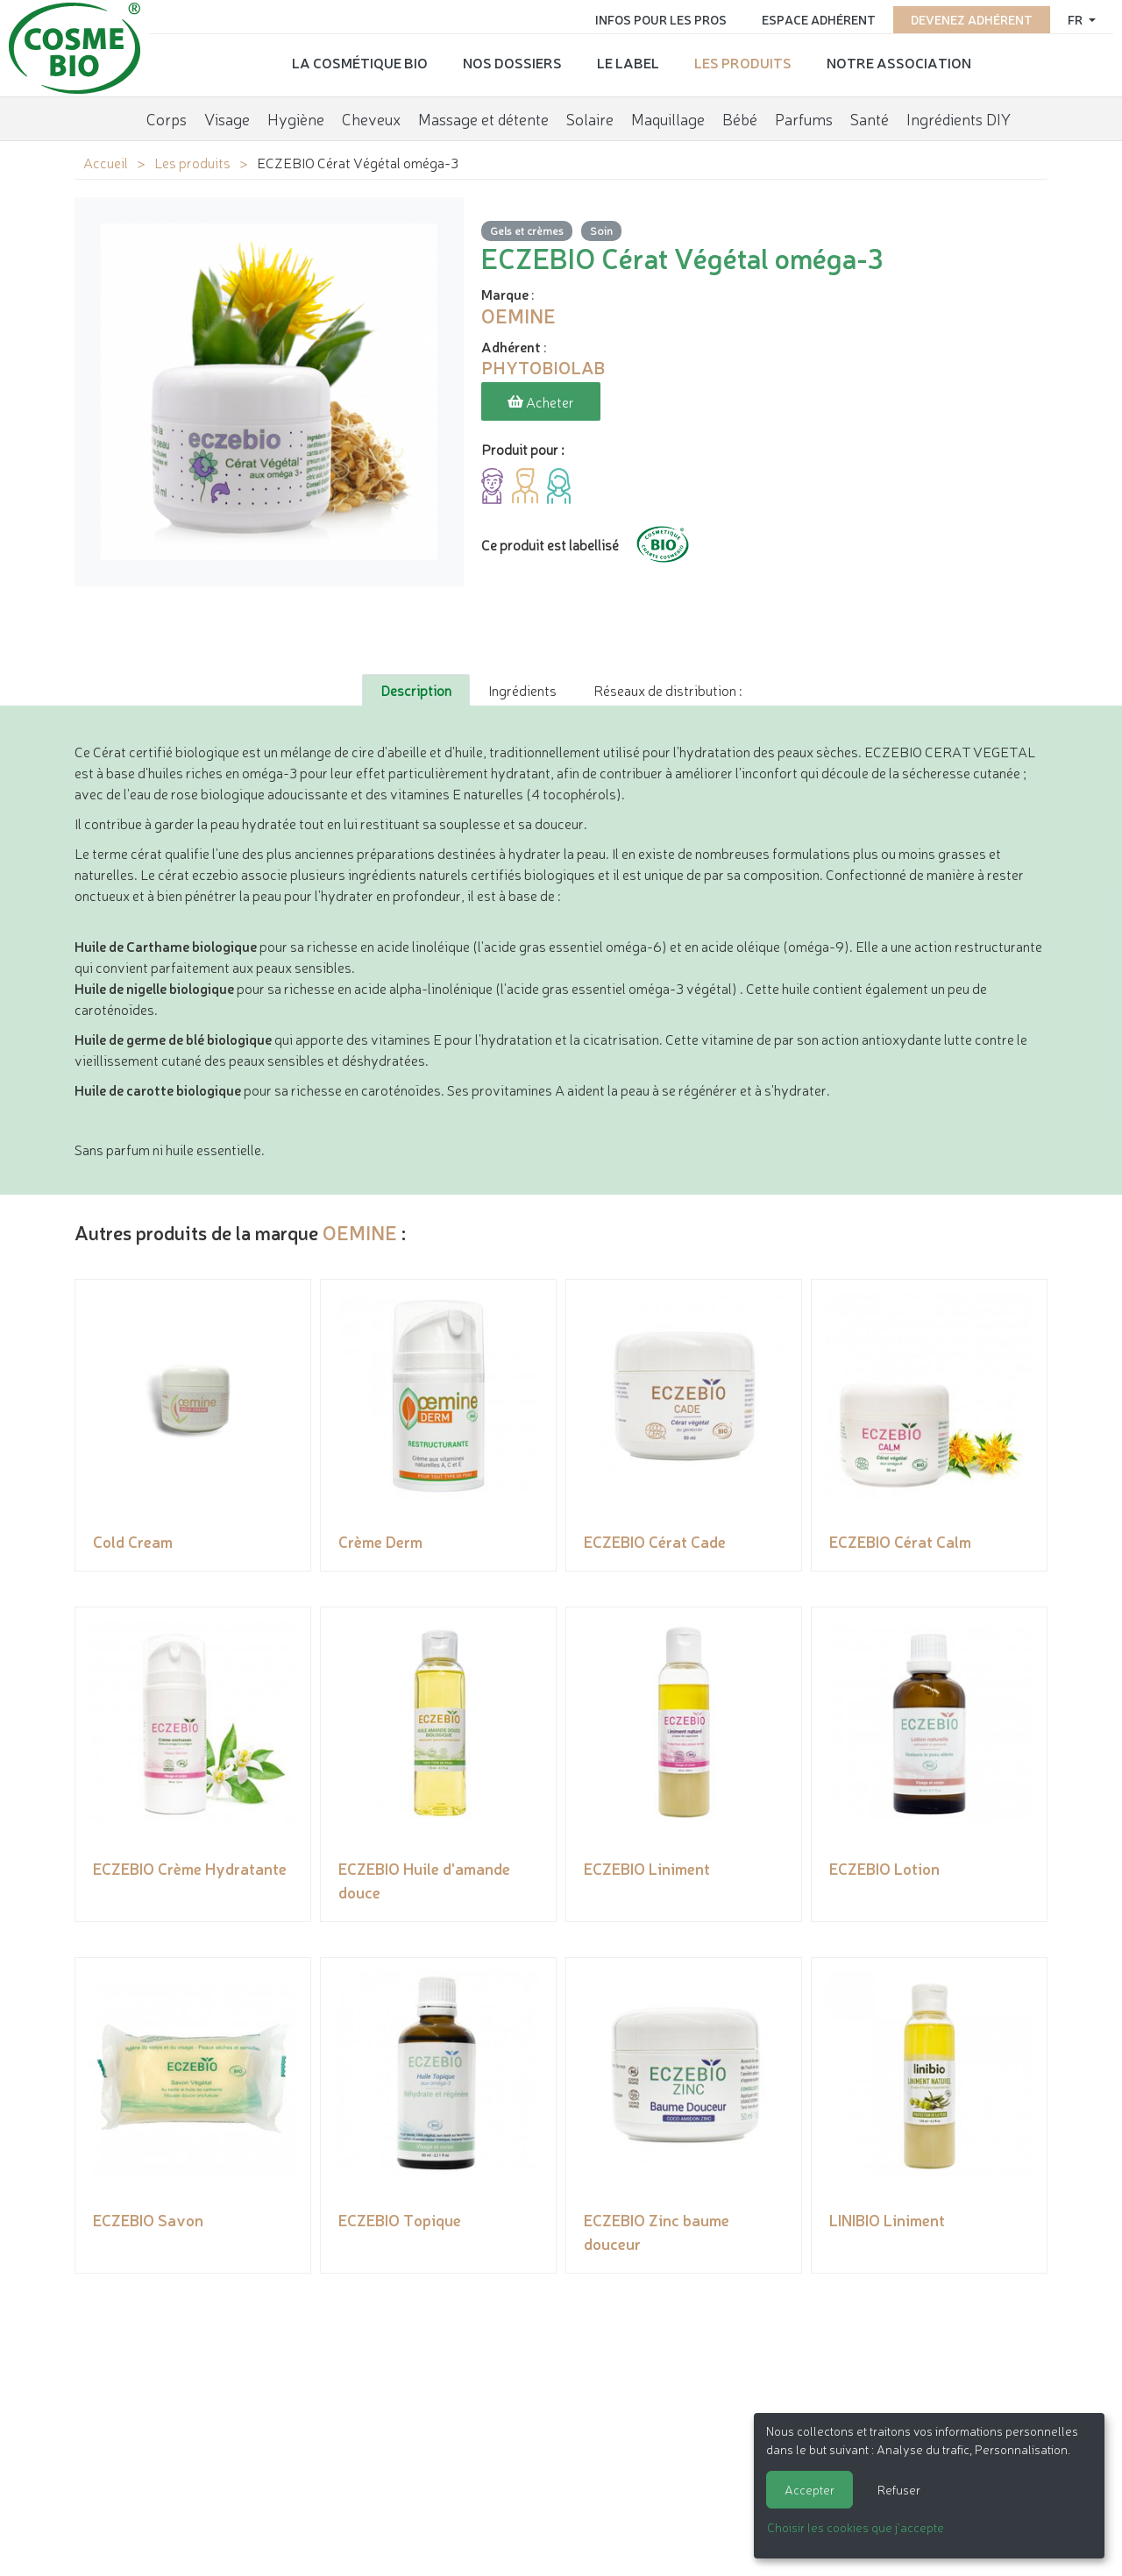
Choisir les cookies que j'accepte (855, 2527)
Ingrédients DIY (958, 118)
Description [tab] (415, 689)
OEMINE (360, 1232)
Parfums (804, 118)
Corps (166, 118)
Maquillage (668, 118)
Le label (628, 62)
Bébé (739, 118)
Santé (869, 118)
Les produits (743, 62)
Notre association (899, 62)
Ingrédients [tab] (522, 689)
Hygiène (295, 118)
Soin (601, 230)
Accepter (809, 2489)
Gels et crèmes (527, 230)
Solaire (590, 118)
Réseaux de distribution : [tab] (667, 689)
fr (1076, 19)
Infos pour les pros (661, 19)
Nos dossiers (512, 62)
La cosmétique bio (360, 62)
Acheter (541, 401)
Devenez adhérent (972, 19)
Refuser (898, 2489)
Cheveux (371, 118)
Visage (227, 118)
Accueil (105, 162)
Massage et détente (483, 118)
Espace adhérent (819, 19)
